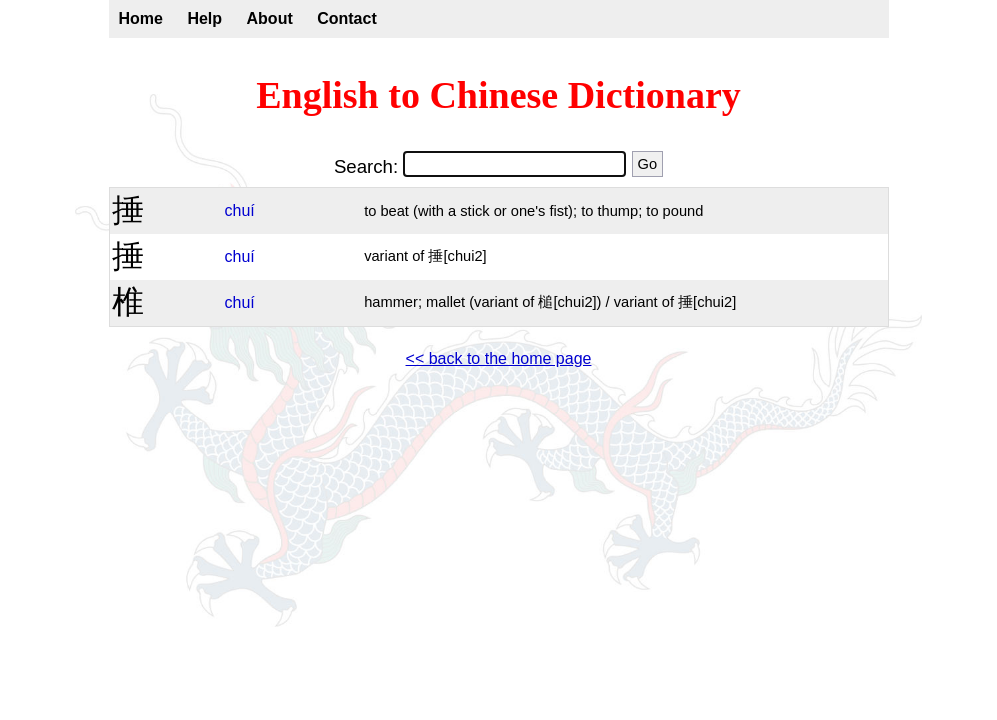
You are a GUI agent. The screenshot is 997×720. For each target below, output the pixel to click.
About (270, 18)
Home (141, 18)
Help (204, 18)
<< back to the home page (499, 358)
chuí (240, 210)
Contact (347, 18)
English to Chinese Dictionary (498, 95)
